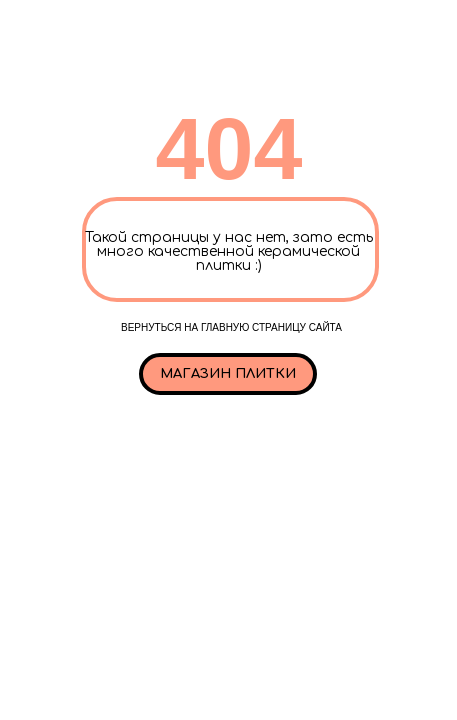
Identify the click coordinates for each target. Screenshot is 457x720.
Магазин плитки (228, 374)
